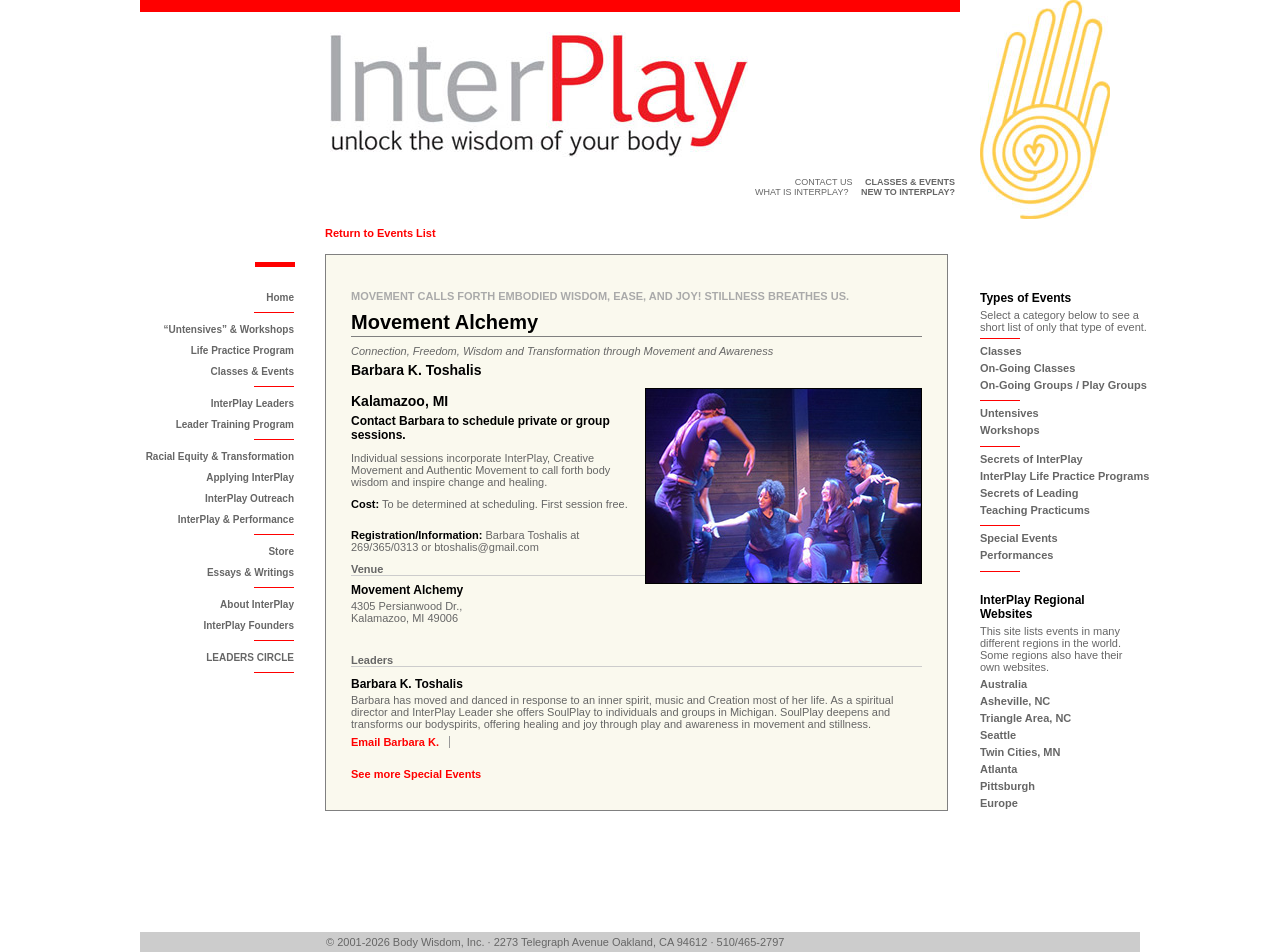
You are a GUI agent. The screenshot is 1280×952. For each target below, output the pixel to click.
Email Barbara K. (395, 742)
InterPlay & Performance (236, 519)
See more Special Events (416, 774)
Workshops (1010, 430)
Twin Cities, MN (1020, 752)
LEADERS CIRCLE (250, 657)
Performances (1016, 555)
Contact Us (824, 182)
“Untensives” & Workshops (229, 329)
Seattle (998, 735)
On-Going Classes (1027, 368)
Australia (1003, 684)
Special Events (1019, 538)
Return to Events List (380, 233)
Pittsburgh (1007, 786)
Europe (999, 803)
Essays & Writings (250, 572)
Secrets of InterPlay (1031, 459)
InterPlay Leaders (252, 403)
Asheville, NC (1015, 701)
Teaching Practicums (1035, 510)
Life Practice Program (242, 350)
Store (281, 551)
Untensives (1009, 413)
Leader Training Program (235, 424)
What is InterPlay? (802, 192)
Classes (1001, 351)
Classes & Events (252, 371)
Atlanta (998, 769)
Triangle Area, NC (1025, 718)
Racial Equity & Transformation (220, 456)
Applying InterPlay (250, 477)
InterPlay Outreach (249, 498)
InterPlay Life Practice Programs (1064, 476)
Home (280, 297)
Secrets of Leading (1029, 493)
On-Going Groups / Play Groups (1063, 385)
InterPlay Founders (248, 625)
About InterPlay (257, 604)
